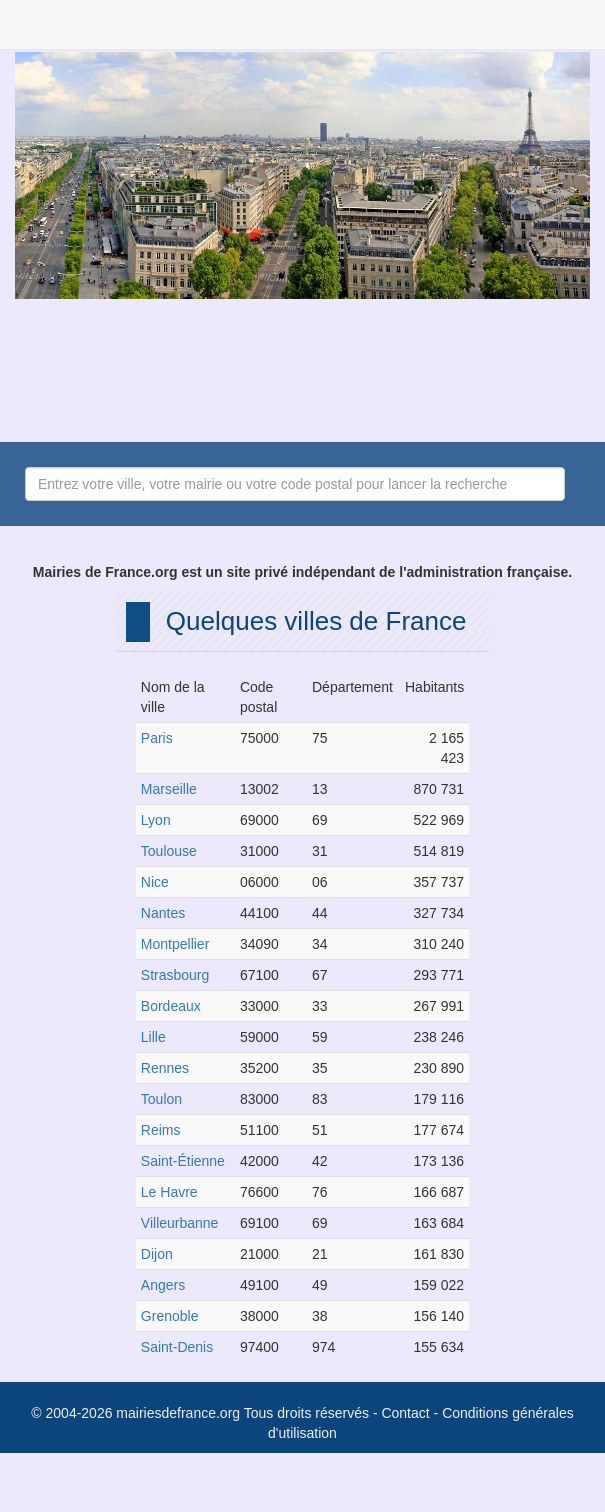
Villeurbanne (180, 1223)
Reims (161, 1130)
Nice (155, 882)
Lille (153, 1037)
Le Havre (169, 1192)
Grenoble (170, 1316)
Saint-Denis (177, 1347)
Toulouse (169, 851)
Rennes (165, 1068)
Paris (157, 738)
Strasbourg (175, 975)
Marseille (169, 789)
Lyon (156, 820)
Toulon (161, 1099)
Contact (405, 1413)
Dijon (157, 1254)
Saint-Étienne (183, 1161)
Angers (163, 1285)
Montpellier (175, 944)
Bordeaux (171, 1006)
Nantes (163, 913)
